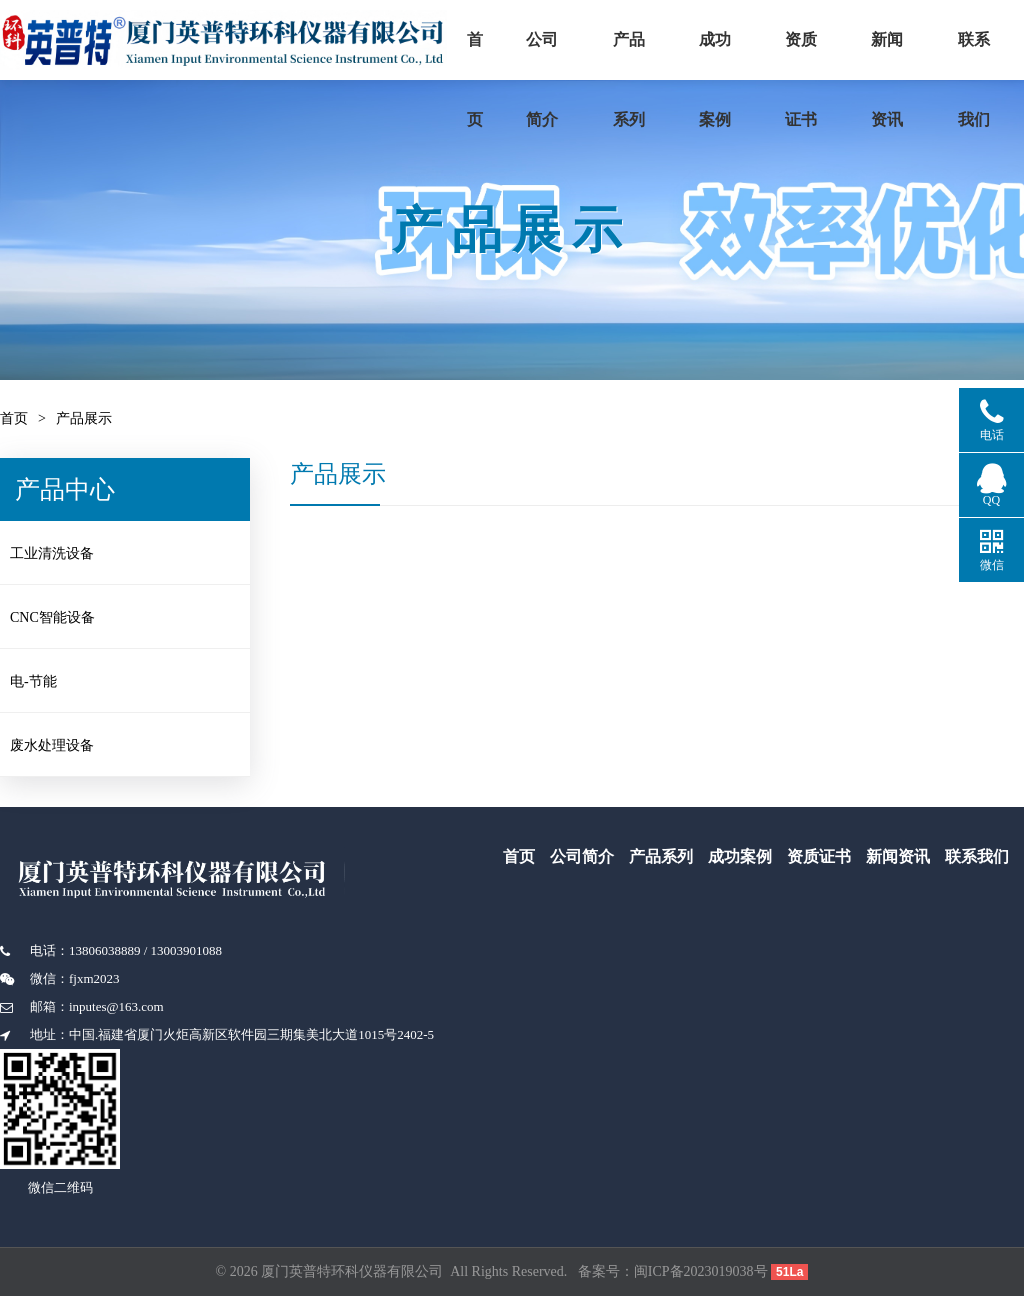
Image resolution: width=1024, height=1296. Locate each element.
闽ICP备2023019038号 (701, 1271)
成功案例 (793, 55)
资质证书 (899, 55)
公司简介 (572, 55)
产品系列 (679, 55)
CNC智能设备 (66, 618)
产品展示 (84, 418)
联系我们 (977, 856)
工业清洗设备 (65, 556)
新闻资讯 (898, 856)
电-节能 (47, 680)
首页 (490, 55)
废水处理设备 (65, 742)
